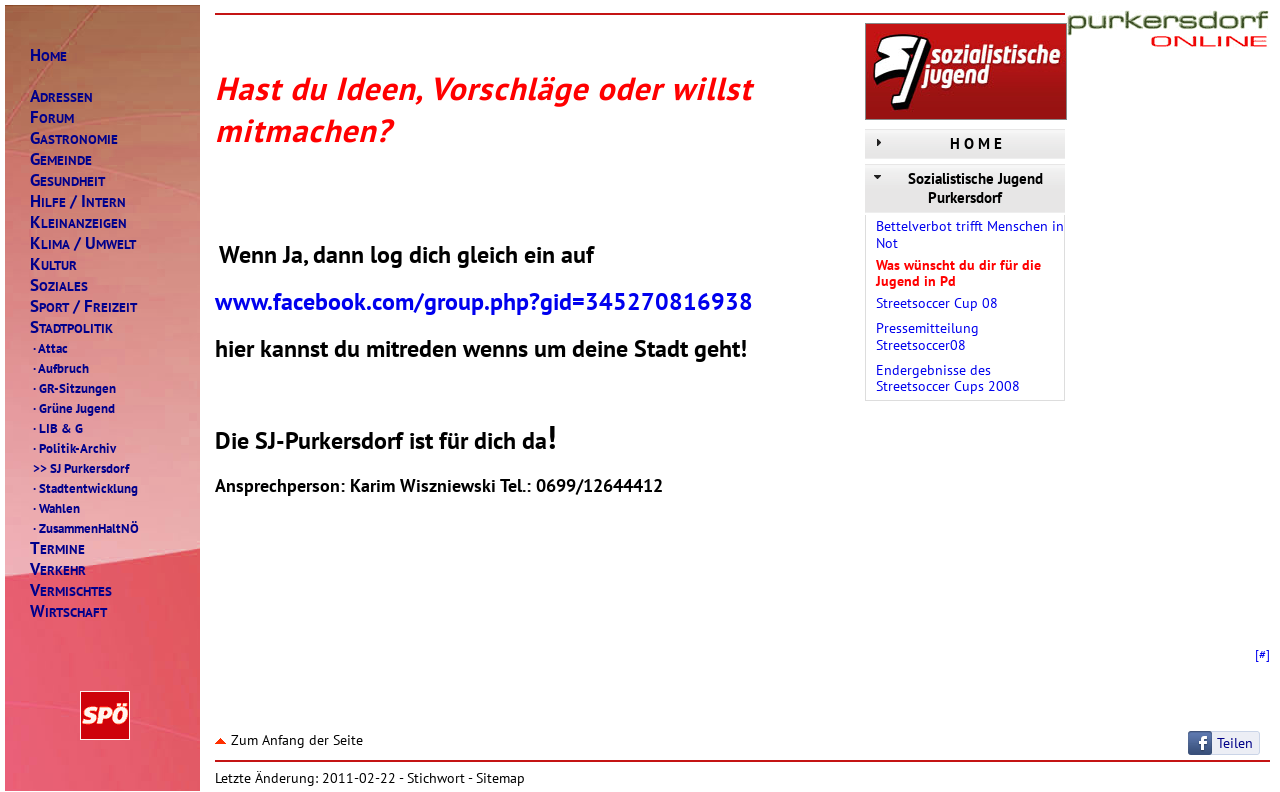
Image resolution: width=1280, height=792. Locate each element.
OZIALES (59, 285)
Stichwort (436, 778)
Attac (49, 348)
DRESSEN (61, 96)
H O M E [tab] (936, 143)
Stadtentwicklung (84, 488)
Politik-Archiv (73, 448)
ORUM (52, 117)
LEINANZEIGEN (78, 222)
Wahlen (55, 508)
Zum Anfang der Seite (289, 740)
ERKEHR (58, 569)
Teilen (1235, 743)
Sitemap (500, 778)
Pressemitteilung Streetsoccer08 (927, 336)
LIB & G (56, 428)
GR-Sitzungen (73, 388)
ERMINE (57, 548)
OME (48, 55)
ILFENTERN (78, 201)
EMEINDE (61, 159)
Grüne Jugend (72, 408)
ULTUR (53, 264)
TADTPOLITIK (71, 327)
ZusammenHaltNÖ (84, 528)
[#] (1262, 654)
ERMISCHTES (71, 590)
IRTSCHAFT (68, 611)
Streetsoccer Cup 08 (937, 303)
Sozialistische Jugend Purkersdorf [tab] (956, 188)
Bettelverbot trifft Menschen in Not (970, 234)
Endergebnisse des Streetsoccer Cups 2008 (948, 378)
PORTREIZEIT (83, 306)
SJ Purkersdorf (79, 468)
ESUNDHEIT (67, 180)
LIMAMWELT (83, 243)
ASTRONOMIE (74, 138)
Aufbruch (59, 368)
